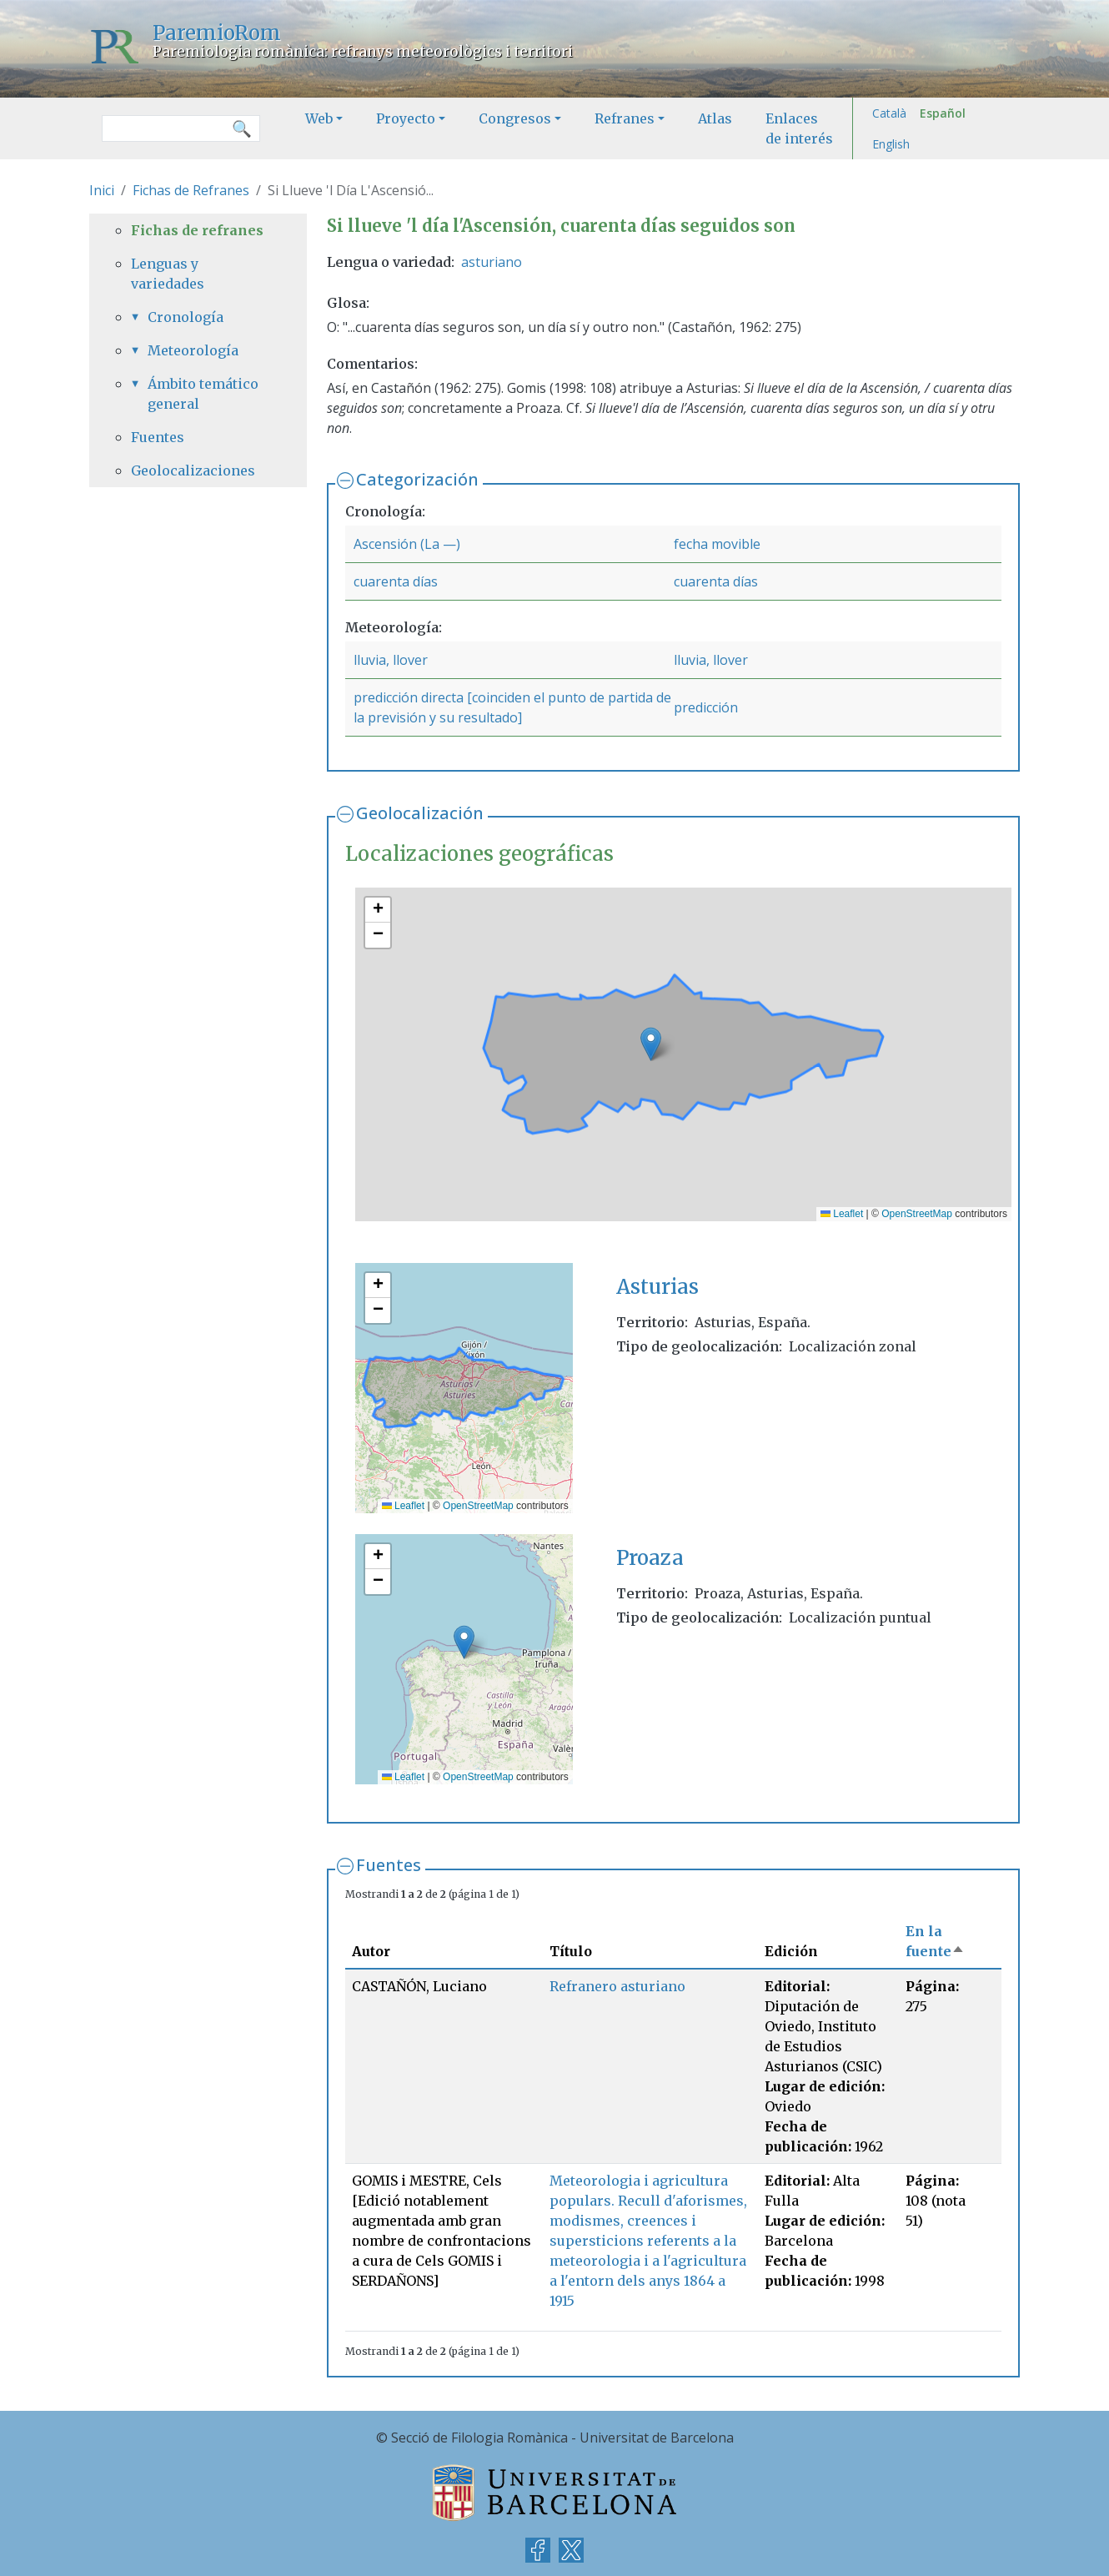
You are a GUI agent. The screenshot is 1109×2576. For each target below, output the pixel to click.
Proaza (650, 1558)
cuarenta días (396, 581)
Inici (101, 190)
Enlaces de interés (799, 128)
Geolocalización (420, 813)
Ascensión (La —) (407, 544)
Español (943, 113)
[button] (650, 1044)
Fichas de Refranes (191, 190)
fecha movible (717, 544)
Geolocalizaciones (193, 470)
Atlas (715, 118)
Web (319, 118)
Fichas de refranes (197, 230)
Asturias (657, 1287)
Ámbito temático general (203, 393)
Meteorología (193, 350)
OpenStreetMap (916, 1214)
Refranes (625, 118)
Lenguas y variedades (167, 273)
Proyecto (405, 118)
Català (889, 113)
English (891, 144)
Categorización (417, 479)
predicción (706, 707)
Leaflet (841, 1214)
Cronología (185, 317)
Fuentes (388, 1865)
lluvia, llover (391, 660)
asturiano (491, 262)
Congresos (515, 118)
